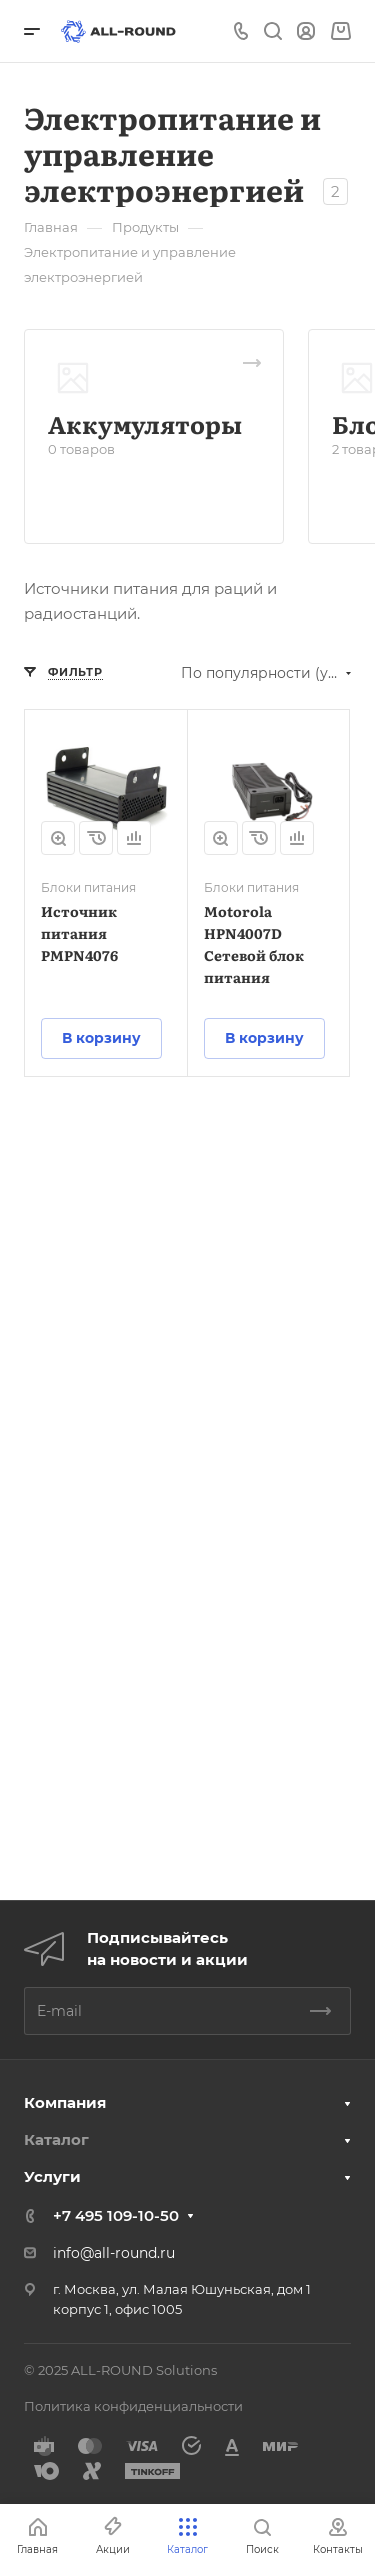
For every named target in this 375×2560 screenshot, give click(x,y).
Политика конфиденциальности (133, 2406)
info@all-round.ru (114, 2253)
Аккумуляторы (145, 423)
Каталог (56, 2139)
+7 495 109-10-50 (116, 2215)
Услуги (52, 2176)
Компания (65, 2102)
